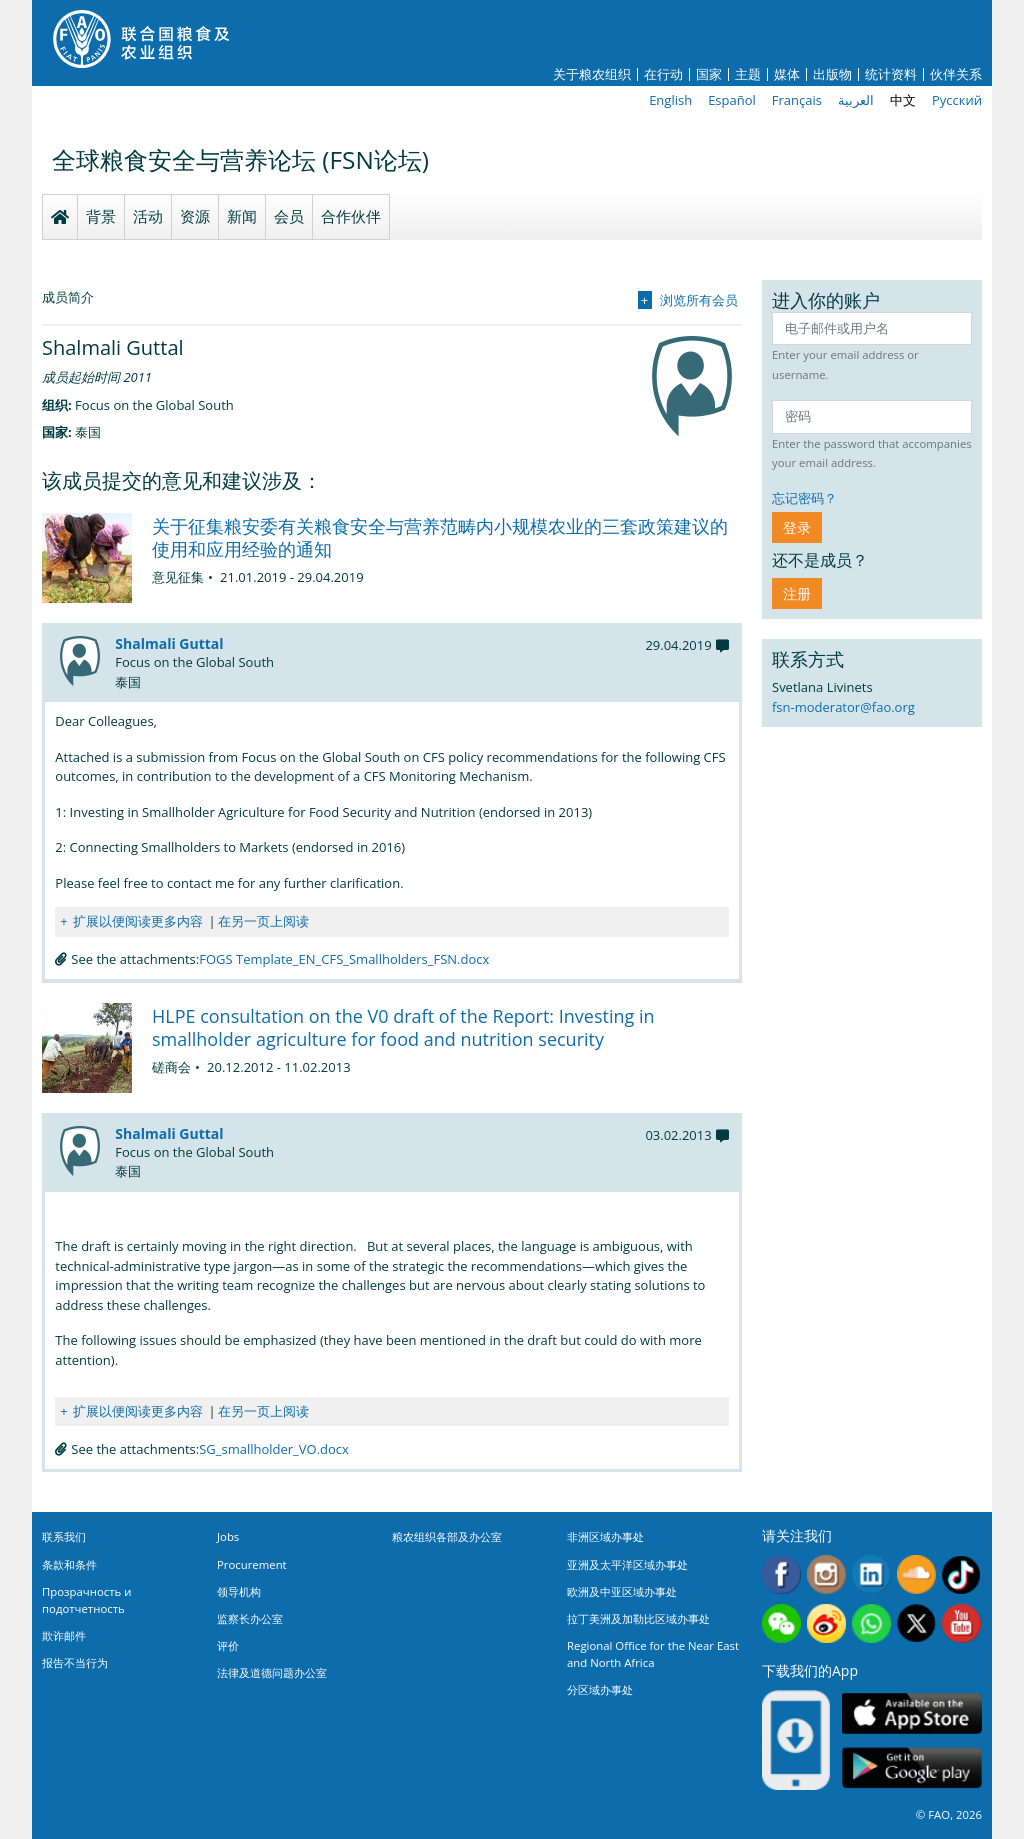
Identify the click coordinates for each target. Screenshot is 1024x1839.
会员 (289, 216)
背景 (101, 216)
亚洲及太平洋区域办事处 (627, 1564)
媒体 (787, 74)
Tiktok (961, 1574)
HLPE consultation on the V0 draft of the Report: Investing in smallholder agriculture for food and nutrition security (403, 1027)
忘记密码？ (804, 498)
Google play (912, 1767)
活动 (148, 216)
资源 (195, 216)
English (670, 100)
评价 (228, 1645)
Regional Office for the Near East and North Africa (653, 1654)
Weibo (826, 1623)
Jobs (228, 1536)
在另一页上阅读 (263, 921)
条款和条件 (69, 1564)
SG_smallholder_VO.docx (274, 1449)
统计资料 (891, 74)
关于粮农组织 (592, 74)
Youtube (961, 1623)
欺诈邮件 (64, 1635)
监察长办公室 (250, 1618)
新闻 (242, 216)
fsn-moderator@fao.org (843, 707)
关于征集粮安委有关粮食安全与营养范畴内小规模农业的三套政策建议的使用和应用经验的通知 (440, 537)
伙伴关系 (956, 74)
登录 (797, 527)
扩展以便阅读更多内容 (138, 921)
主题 (748, 74)
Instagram (826, 1574)
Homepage (60, 217)
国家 (709, 74)
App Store (912, 1712)
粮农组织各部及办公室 (447, 1536)
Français (797, 100)
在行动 (663, 74)
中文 (903, 100)
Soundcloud (916, 1574)
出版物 (832, 74)
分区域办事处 (600, 1689)
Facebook (781, 1574)
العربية (856, 100)
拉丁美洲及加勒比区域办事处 (638, 1618)
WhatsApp (871, 1623)
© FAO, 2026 (949, 1814)
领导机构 (239, 1591)
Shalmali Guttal (169, 643)
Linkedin (871, 1574)
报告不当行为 (75, 1662)
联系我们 (64, 1536)
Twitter (916, 1623)
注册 (797, 593)
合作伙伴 (351, 216)
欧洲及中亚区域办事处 (622, 1591)
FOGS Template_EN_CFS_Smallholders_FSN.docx (344, 959)
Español (732, 100)
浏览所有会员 (699, 300)
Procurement (252, 1564)
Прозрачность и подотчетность (86, 1600)
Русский (957, 100)
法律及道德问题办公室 (272, 1672)
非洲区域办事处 (605, 1536)
